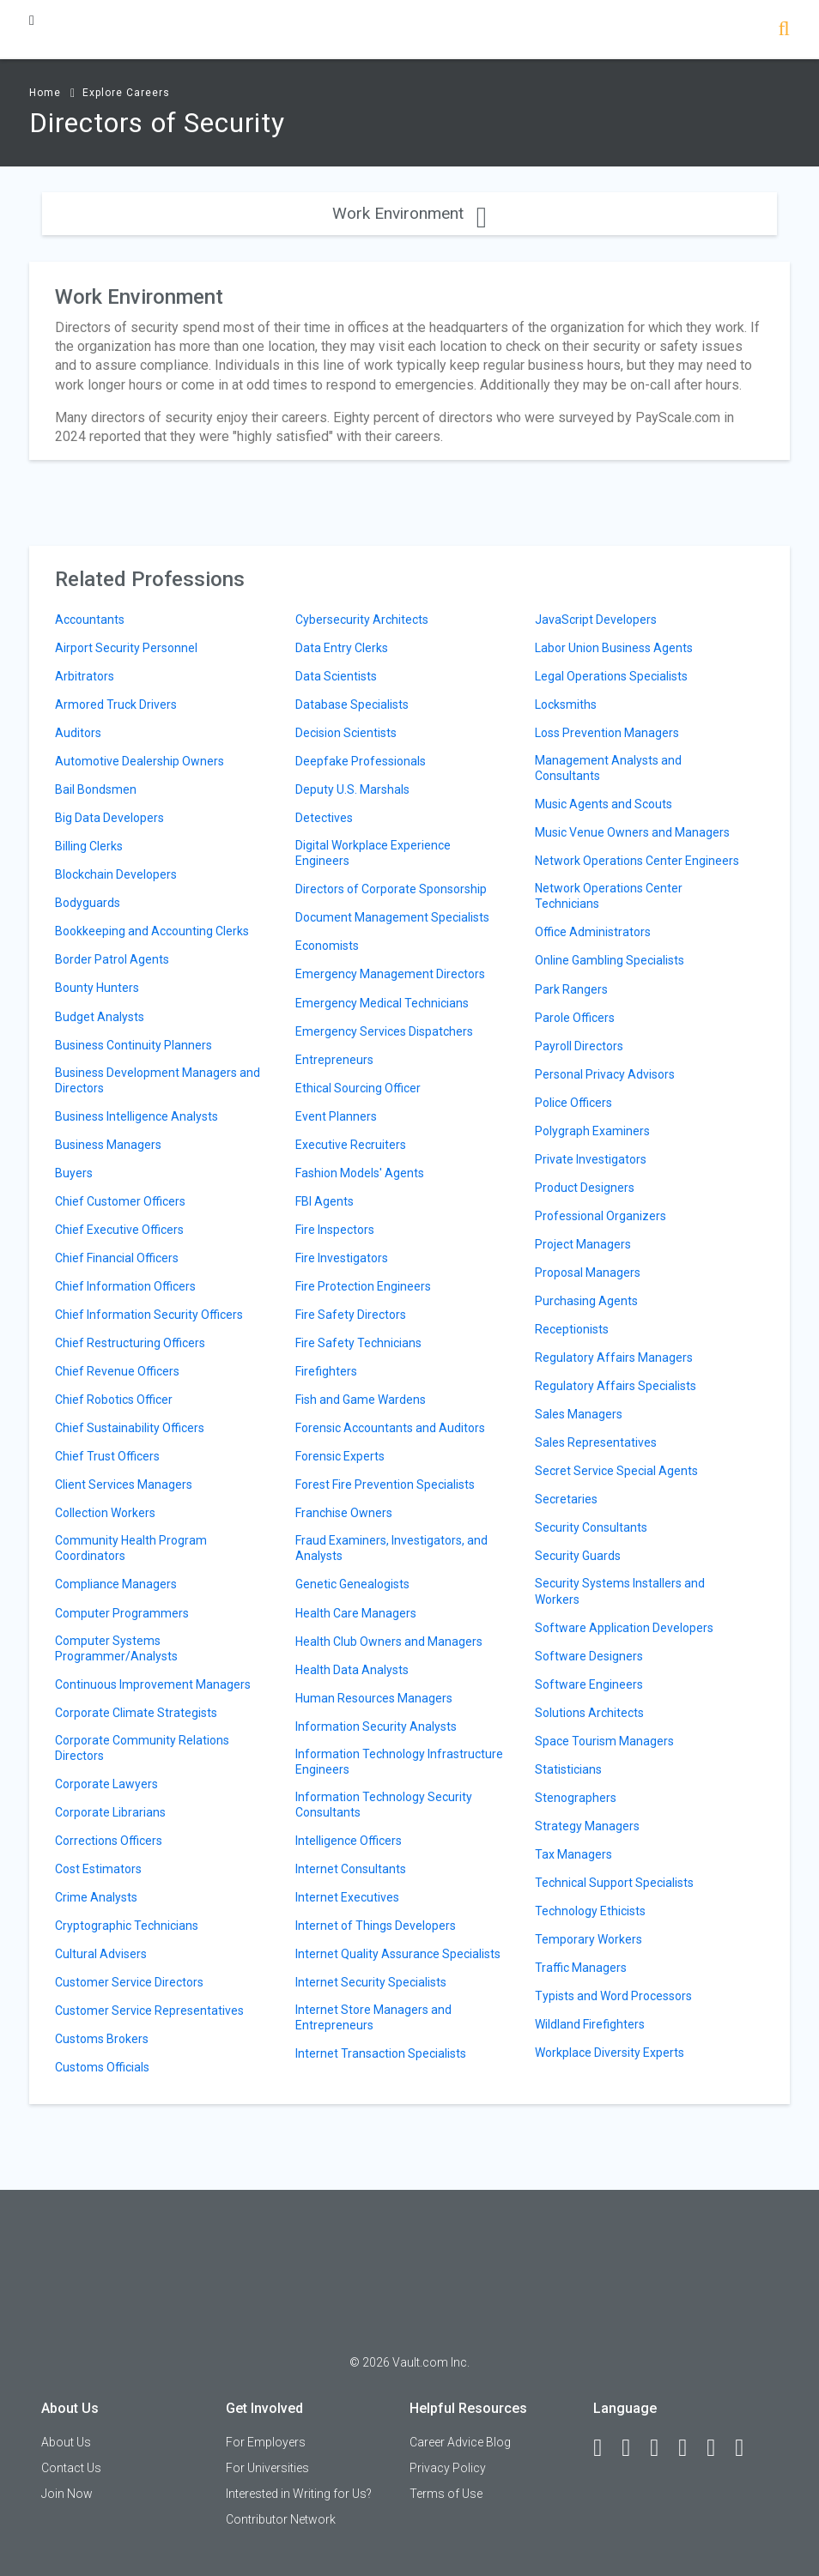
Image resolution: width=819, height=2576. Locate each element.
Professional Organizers (600, 1216)
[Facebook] (605, 2448)
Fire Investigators (341, 1258)
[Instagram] (690, 2448)
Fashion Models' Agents (359, 1173)
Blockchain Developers (116, 874)
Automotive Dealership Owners (139, 761)
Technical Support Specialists (614, 1883)
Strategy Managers (587, 1826)
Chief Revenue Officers (117, 1371)
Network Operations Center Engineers (637, 861)
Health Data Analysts (352, 1670)
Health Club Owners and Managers (388, 1641)
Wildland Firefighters (590, 2024)
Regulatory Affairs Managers (614, 1357)
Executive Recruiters (350, 1145)
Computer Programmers (122, 1613)
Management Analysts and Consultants (608, 768)
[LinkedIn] (634, 2448)
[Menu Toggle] (31, 20)
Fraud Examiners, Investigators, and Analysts (391, 1548)
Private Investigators (590, 1159)
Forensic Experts (340, 1456)
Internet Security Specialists (370, 1982)
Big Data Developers (109, 818)
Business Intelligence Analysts (136, 1116)
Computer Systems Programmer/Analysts (116, 1648)
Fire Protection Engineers (363, 1286)
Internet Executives (347, 1897)
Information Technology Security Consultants (383, 1804)
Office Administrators (593, 932)
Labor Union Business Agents (614, 648)
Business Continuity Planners (133, 1045)
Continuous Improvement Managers (153, 1684)
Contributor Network (281, 2519)
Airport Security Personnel (126, 648)
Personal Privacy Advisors (605, 1074)
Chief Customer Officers (120, 1201)
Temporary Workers (588, 1939)
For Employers (266, 2442)
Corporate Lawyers (106, 1784)
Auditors (78, 733)
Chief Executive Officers (119, 1230)
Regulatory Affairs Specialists (615, 1386)
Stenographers (575, 1798)
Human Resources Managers (373, 1698)
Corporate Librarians (110, 1812)
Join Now (67, 2493)
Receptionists (572, 1329)
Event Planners (336, 1116)
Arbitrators (84, 676)
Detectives (324, 818)
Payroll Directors (579, 1046)
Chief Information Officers (125, 1286)
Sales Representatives (596, 1442)
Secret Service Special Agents (616, 1471)
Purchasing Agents (586, 1301)
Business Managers (108, 1145)
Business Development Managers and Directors (157, 1080)
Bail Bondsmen (95, 789)
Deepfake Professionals (360, 761)
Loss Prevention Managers (607, 733)
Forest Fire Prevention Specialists (385, 1484)
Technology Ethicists (590, 1911)
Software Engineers (589, 1684)
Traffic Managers (581, 1967)
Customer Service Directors (129, 1982)
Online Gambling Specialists (609, 960)
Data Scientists (336, 676)
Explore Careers (126, 93)
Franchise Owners (343, 1513)
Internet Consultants (350, 1869)
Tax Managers (573, 1854)
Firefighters (326, 1371)
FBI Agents (324, 1201)
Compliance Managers (116, 1584)
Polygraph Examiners (592, 1131)
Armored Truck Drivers (116, 704)
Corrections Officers (108, 1840)
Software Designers (589, 1656)
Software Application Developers (624, 1628)
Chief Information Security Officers (149, 1314)
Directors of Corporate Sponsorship (391, 889)
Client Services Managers (123, 1484)
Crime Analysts (96, 1897)
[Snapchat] (747, 2448)
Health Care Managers (355, 1613)
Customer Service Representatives (149, 2010)
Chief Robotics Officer (114, 1399)
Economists (327, 945)
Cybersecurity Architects (361, 619)
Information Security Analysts (376, 1726)
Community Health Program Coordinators (131, 1548)
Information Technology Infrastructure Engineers (399, 1761)
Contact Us (71, 2468)
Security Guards (578, 1556)
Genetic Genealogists (352, 1584)
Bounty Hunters (97, 988)
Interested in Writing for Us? (299, 2493)
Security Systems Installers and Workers (620, 1590)
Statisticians (568, 1769)
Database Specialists (352, 704)
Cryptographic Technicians (126, 1925)
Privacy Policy (448, 2468)
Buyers (74, 1173)
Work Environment (409, 213)
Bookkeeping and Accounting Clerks (152, 931)
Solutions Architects (589, 1713)
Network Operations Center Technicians (608, 895)
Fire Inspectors (334, 1230)
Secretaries (566, 1499)
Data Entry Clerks (341, 648)
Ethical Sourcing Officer (358, 1088)
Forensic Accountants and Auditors (390, 1428)
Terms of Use (446, 2493)
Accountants (89, 619)
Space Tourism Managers (604, 1741)
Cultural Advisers (101, 1954)
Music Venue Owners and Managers (632, 832)
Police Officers (573, 1103)
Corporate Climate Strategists (136, 1713)
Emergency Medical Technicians (382, 1003)
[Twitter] (662, 2448)
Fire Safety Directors (350, 1314)
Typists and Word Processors (613, 1996)
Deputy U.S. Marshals (352, 789)
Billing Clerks (89, 846)
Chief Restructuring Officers (130, 1343)
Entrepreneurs (334, 1060)
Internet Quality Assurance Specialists (397, 1954)
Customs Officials (102, 2067)
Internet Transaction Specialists (380, 2053)
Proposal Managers (587, 1272)
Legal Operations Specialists (611, 676)
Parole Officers (575, 1018)
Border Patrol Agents (112, 959)
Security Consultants (591, 1527)
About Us (66, 2442)
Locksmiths (566, 704)
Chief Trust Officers (107, 1456)
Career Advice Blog (460, 2442)
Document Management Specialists (392, 917)
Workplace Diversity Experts (609, 2052)
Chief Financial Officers (117, 1258)
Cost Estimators (98, 1869)
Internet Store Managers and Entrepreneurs (373, 2017)
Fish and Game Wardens (360, 1399)
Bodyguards (87, 903)
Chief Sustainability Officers (129, 1428)
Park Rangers (571, 989)
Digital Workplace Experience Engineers (373, 853)
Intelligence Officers (348, 1840)
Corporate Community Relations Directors (142, 1748)
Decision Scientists (346, 733)
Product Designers (584, 1187)
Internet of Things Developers (375, 1925)
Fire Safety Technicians (358, 1343)
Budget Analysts (99, 1017)
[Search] (784, 30)
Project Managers (583, 1244)
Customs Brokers (102, 2039)
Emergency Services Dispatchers (384, 1031)
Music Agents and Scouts (603, 804)
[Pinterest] (719, 2448)
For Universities (267, 2468)
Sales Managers (578, 1414)
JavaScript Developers (596, 619)
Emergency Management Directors (390, 974)
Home (45, 93)
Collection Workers (105, 1513)
